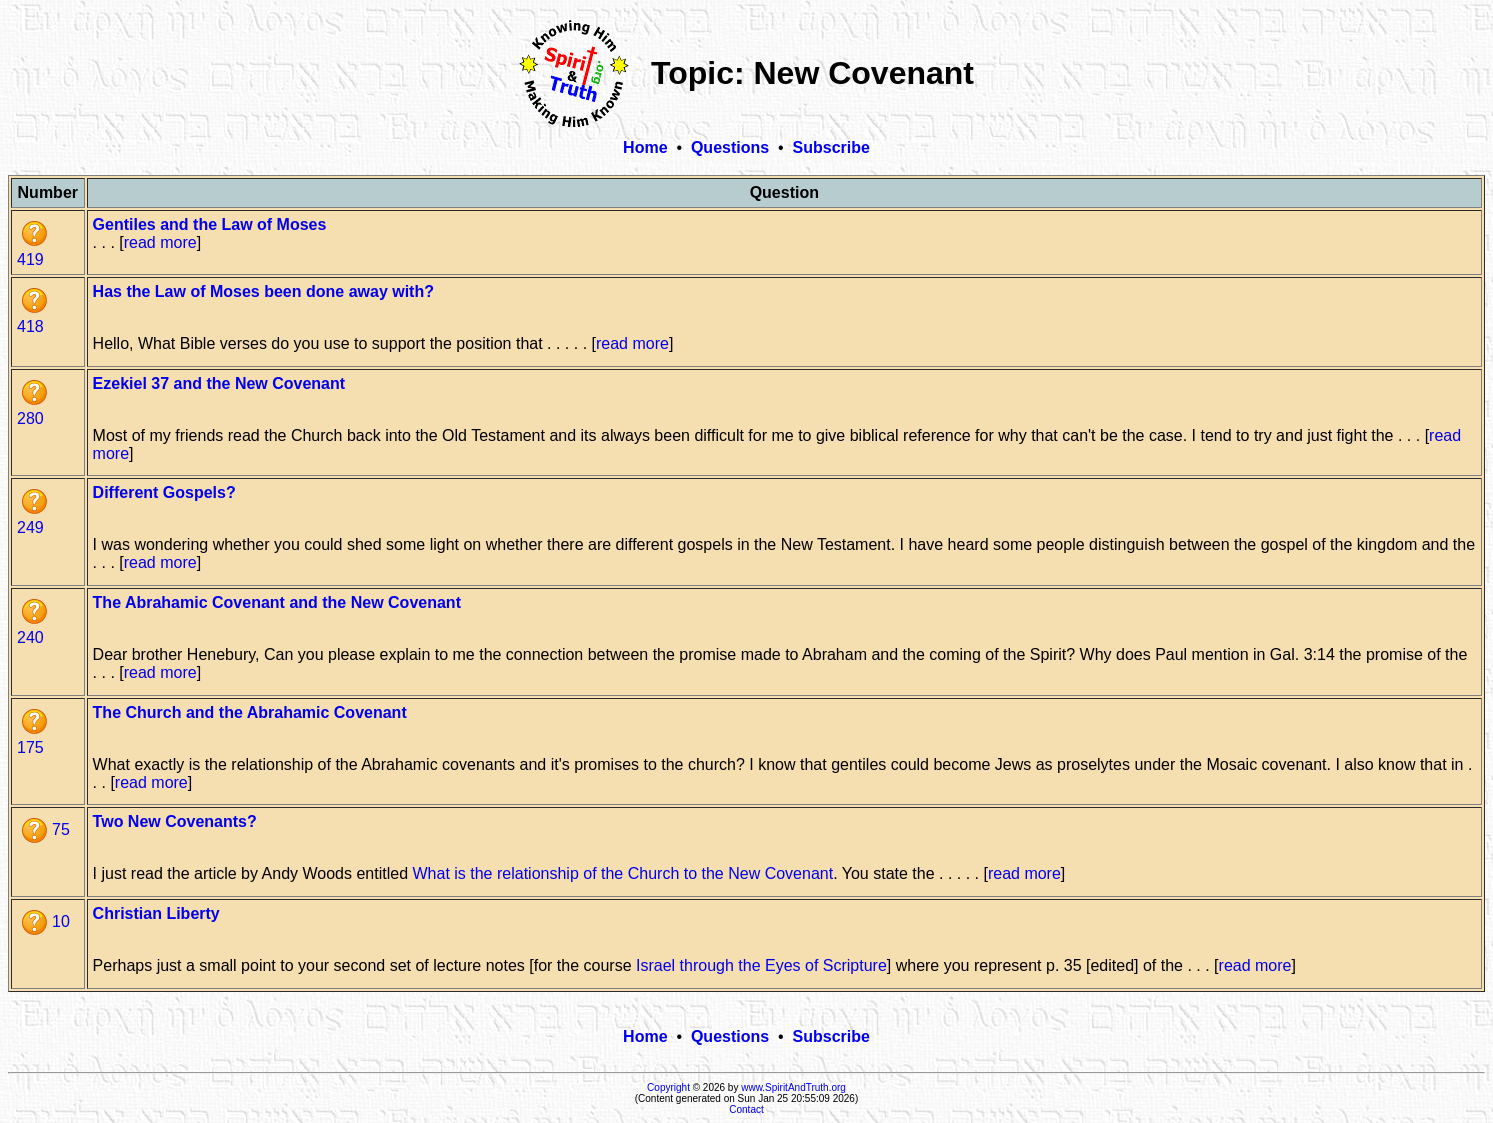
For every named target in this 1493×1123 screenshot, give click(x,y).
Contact (746, 1109)
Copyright (668, 1087)
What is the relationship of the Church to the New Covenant (622, 873)
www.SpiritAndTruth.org (793, 1087)
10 (46, 921)
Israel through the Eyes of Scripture (761, 965)
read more (160, 242)
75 (46, 829)
